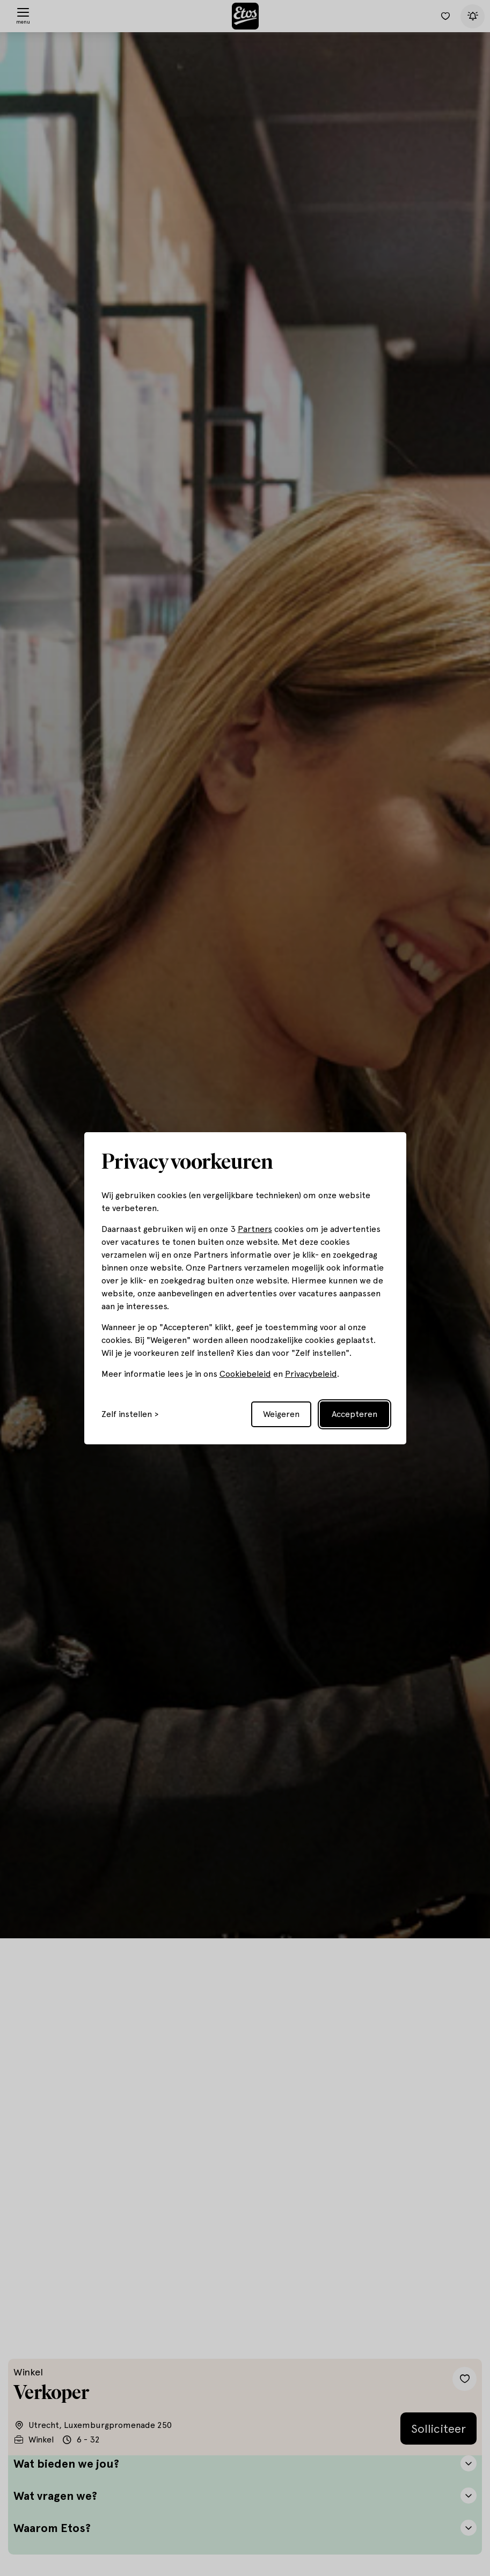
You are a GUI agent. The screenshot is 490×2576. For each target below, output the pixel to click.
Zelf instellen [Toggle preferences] (126, 1414)
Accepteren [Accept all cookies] (354, 1414)
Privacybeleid (311, 1374)
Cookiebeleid (245, 1374)
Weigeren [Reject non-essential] (281, 1414)
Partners (255, 1229)
